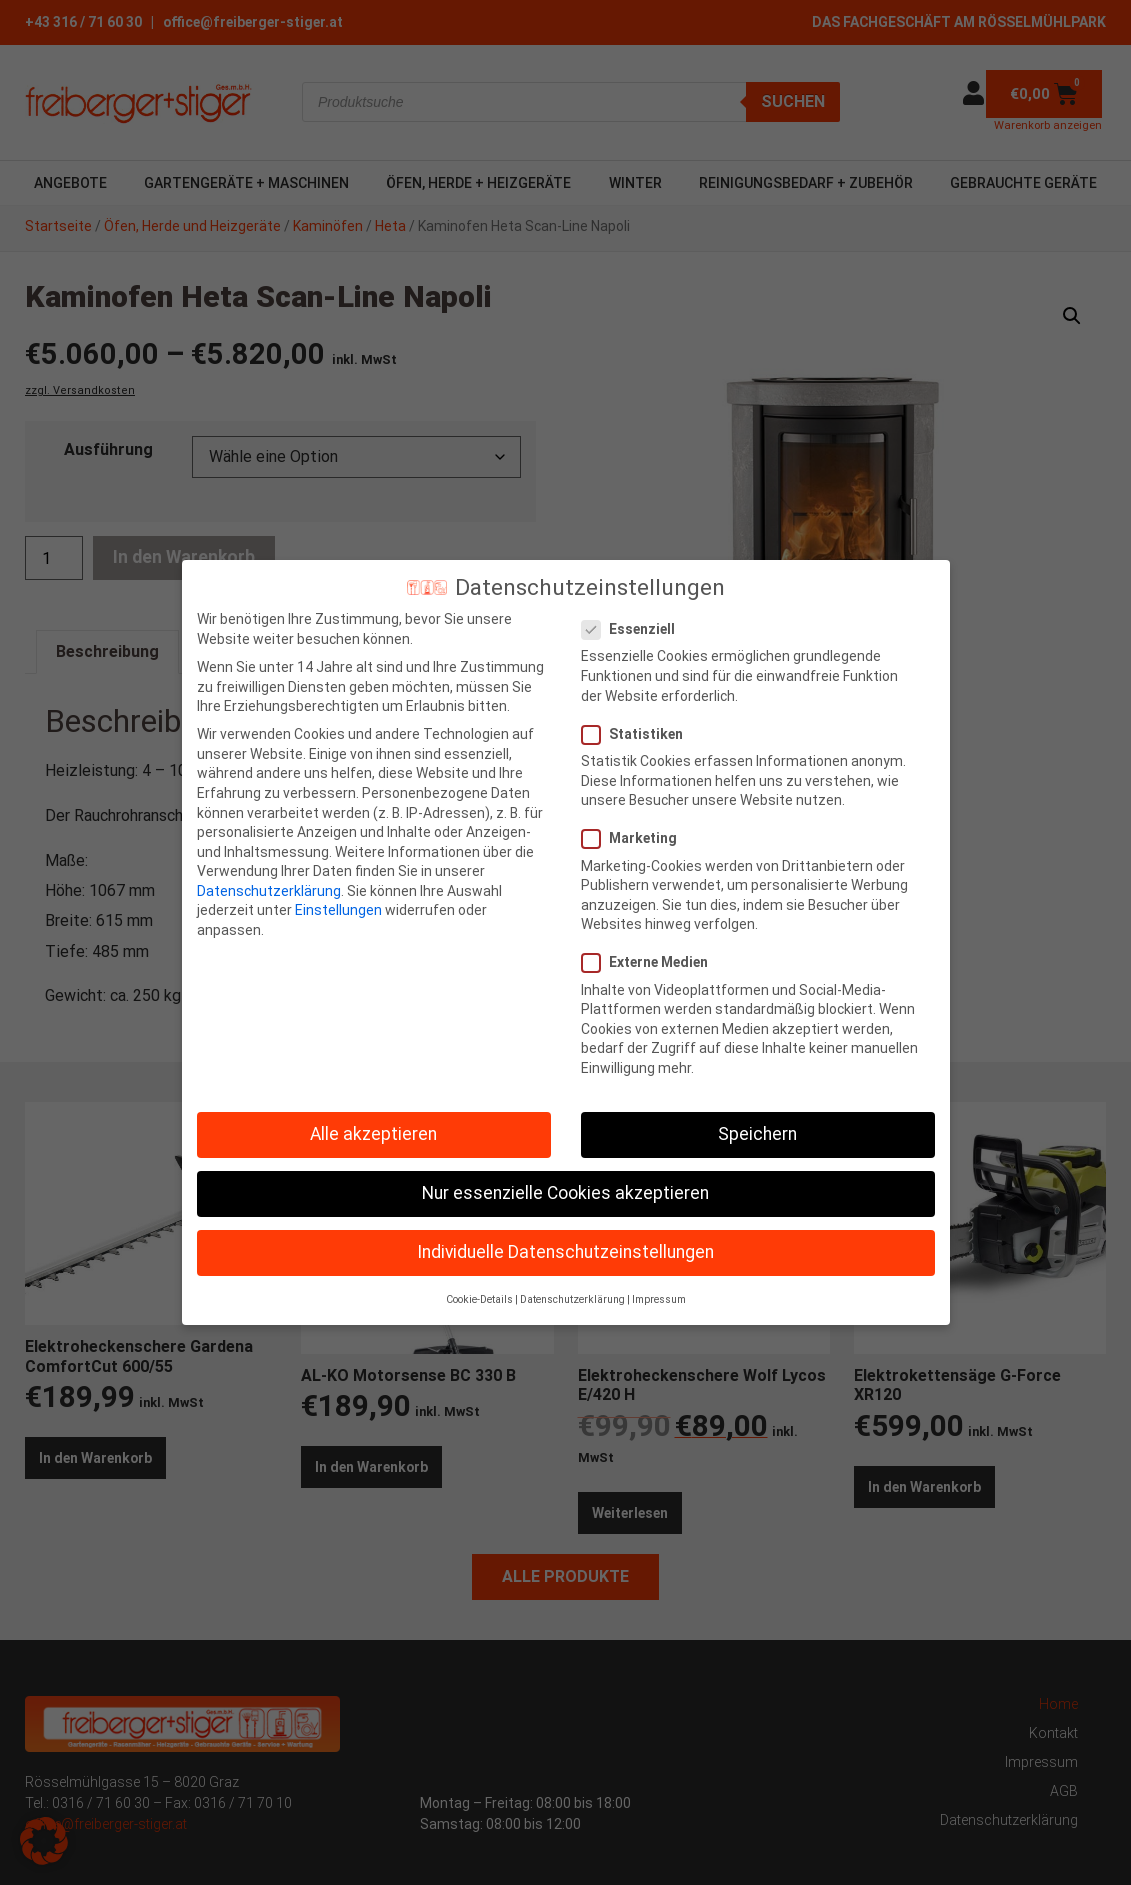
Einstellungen (338, 910)
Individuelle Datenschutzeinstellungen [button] (565, 1252)
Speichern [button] (757, 1134)
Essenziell (634, 629)
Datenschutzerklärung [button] (572, 1299)
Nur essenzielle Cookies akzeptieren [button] (565, 1193)
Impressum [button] (659, 1299)
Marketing (635, 838)
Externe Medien (651, 962)
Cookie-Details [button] (479, 1299)
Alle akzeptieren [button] (373, 1134)
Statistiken (638, 734)
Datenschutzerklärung (269, 891)
